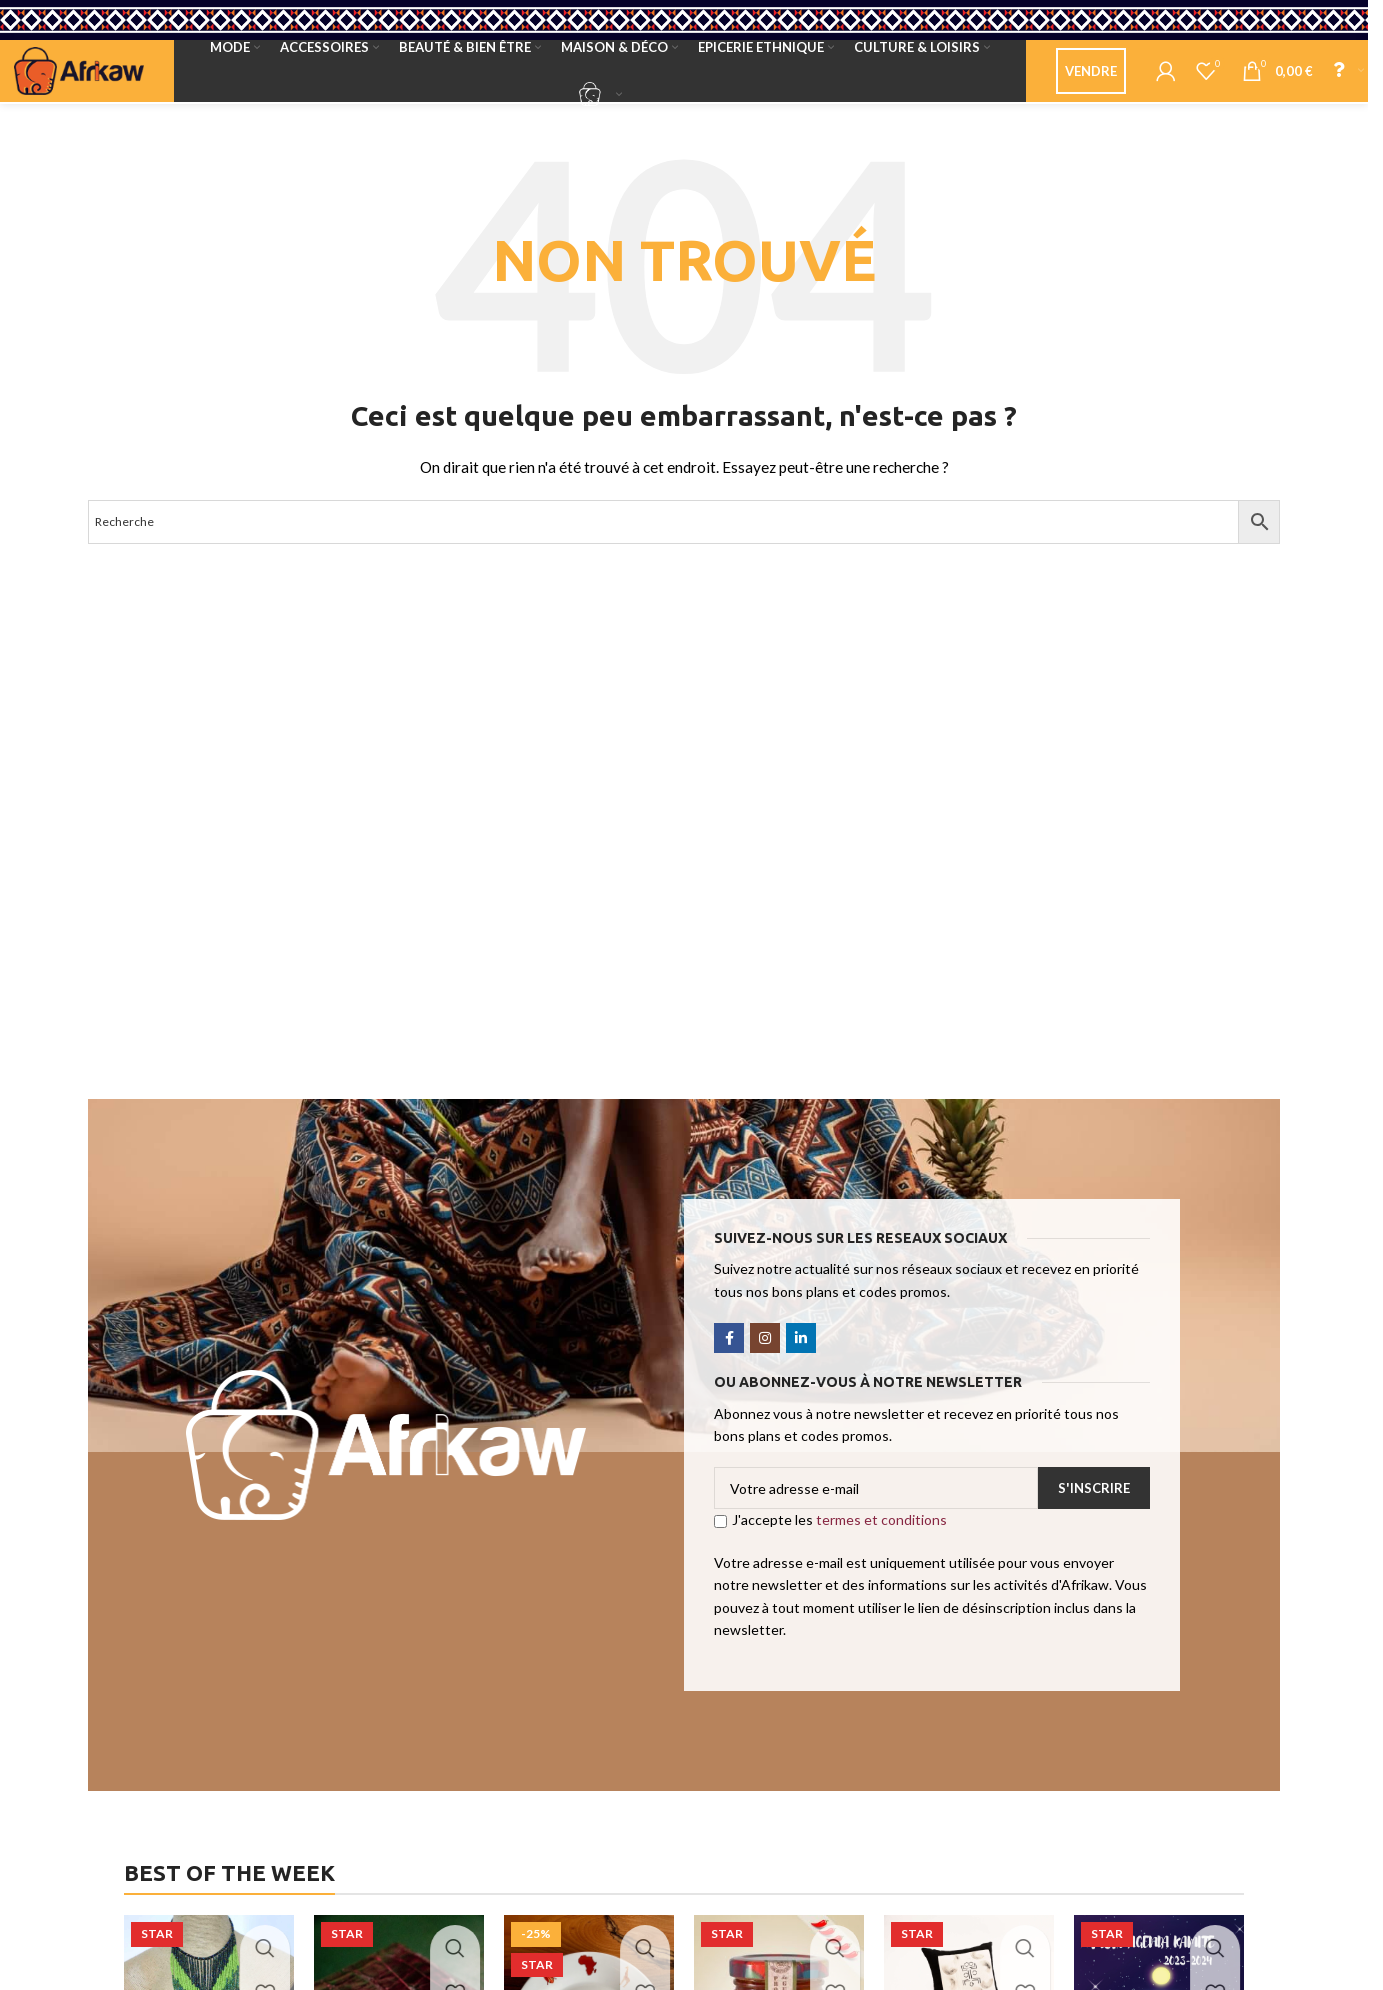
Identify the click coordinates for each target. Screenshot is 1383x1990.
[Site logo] (79, 80)
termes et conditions (881, 1540)
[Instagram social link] (765, 1358)
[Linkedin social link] (801, 1358)
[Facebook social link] (729, 1358)
